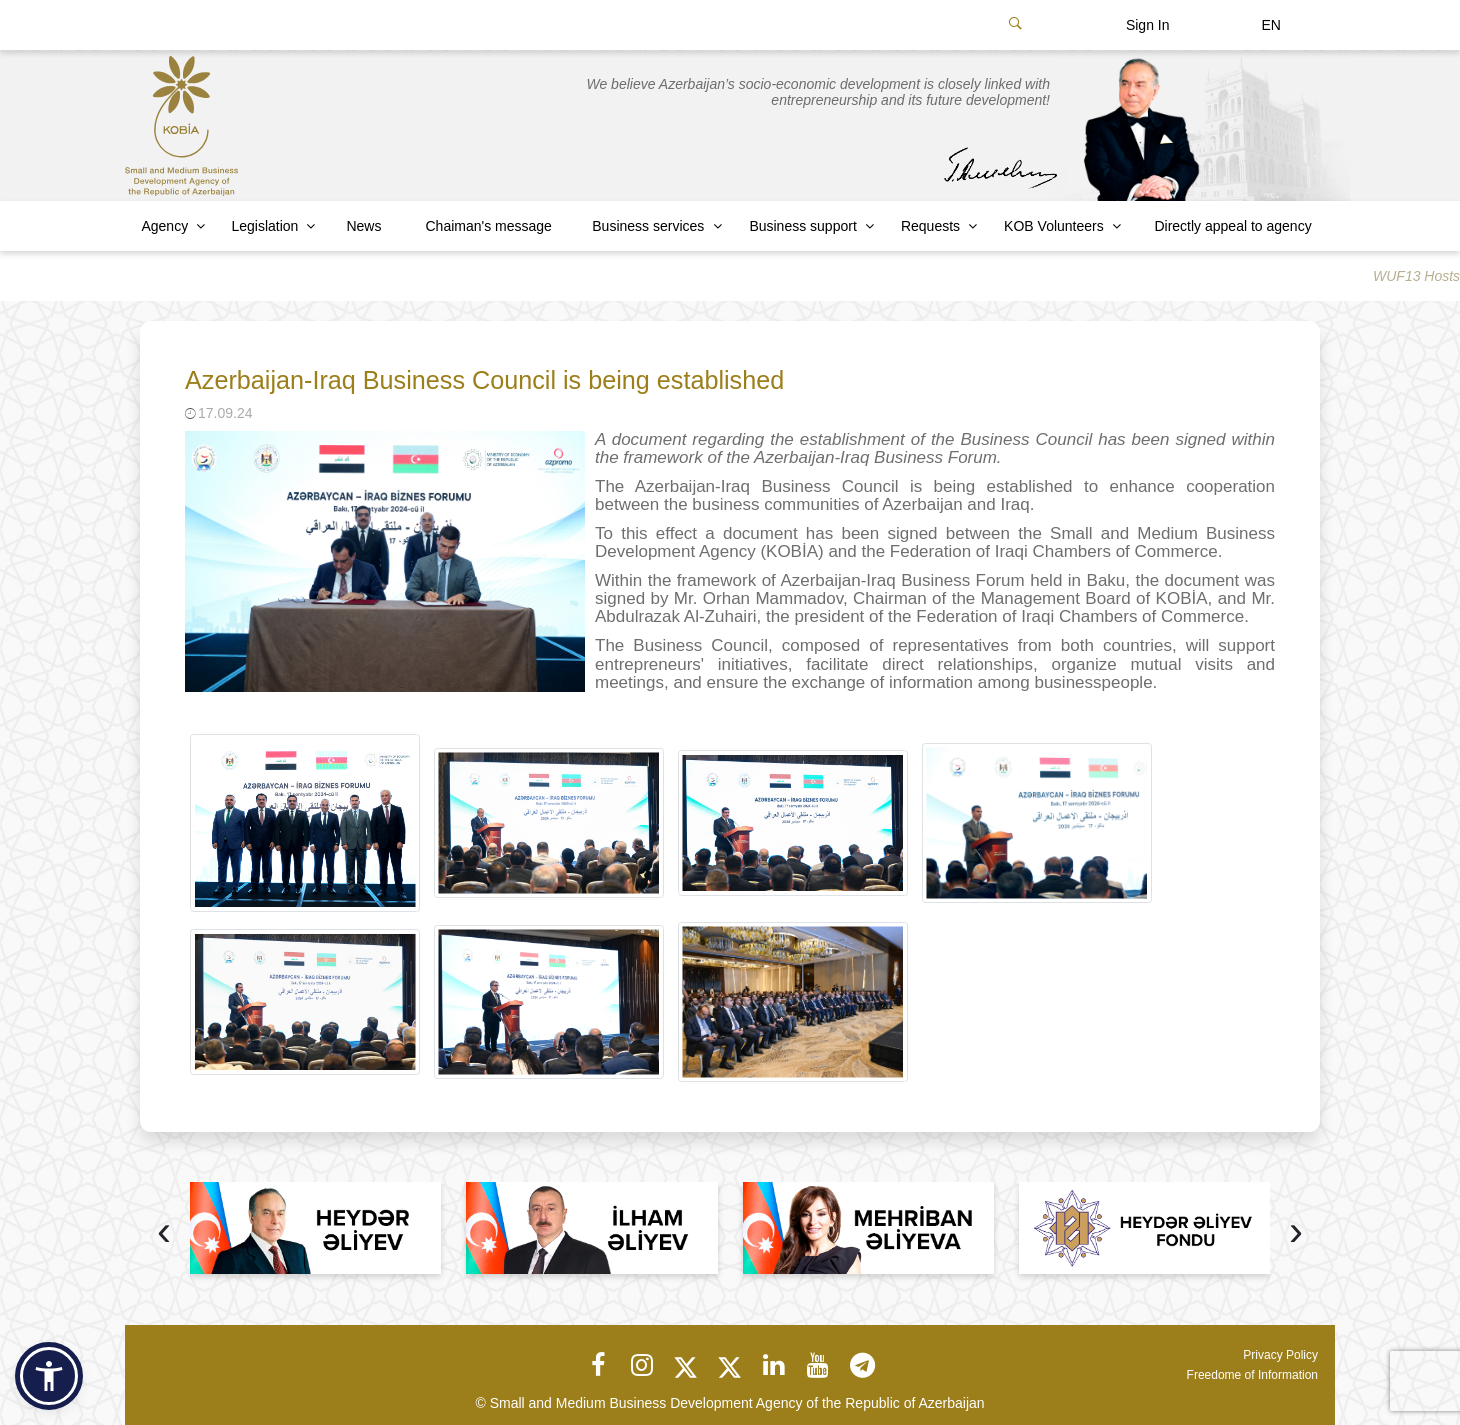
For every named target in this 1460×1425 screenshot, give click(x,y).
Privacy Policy (1280, 1355)
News (363, 226)
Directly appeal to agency (1232, 226)
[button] (49, 1376)
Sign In (1148, 25)
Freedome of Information (1252, 1375)
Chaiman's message (489, 226)
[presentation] (164, 1233)
